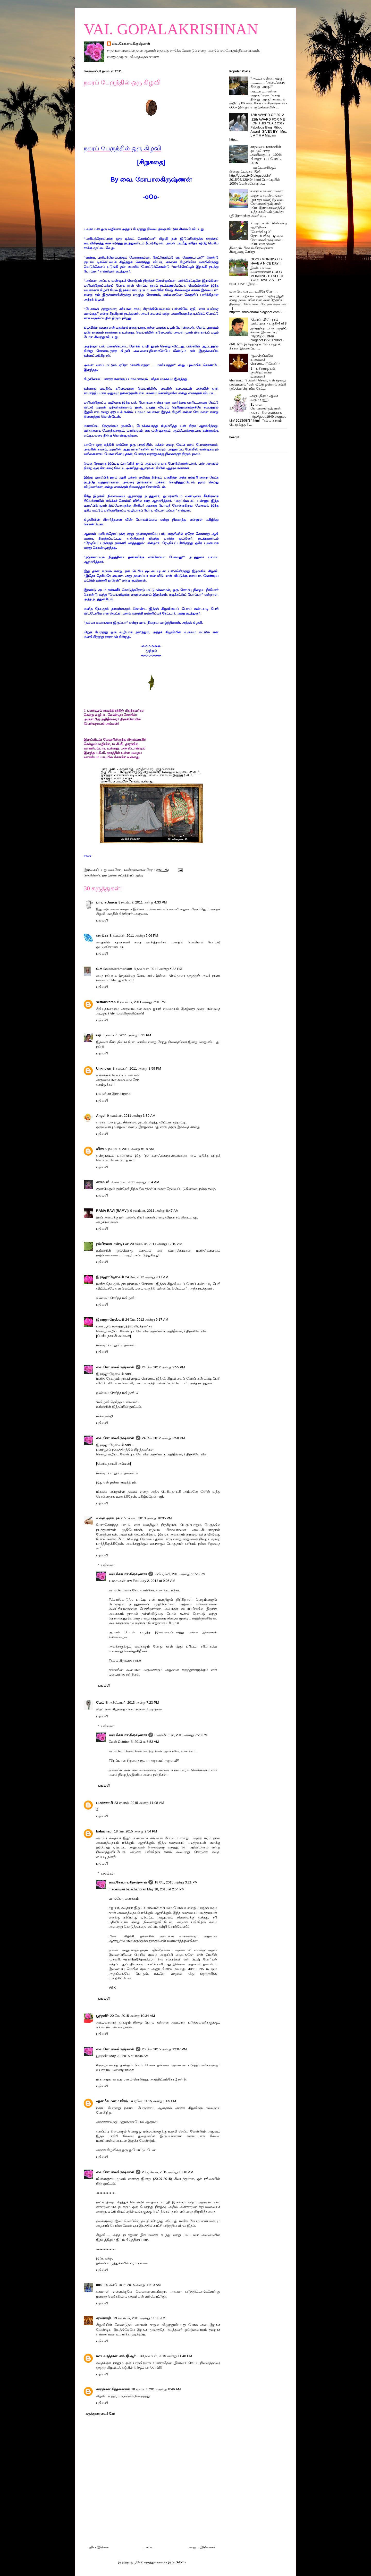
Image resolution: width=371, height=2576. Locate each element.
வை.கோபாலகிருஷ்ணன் (131, 44)
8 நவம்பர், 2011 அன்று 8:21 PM (127, 1035)
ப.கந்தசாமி (104, 1803)
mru (99, 2285)
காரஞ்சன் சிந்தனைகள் (113, 2389)
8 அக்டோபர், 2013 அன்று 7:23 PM (132, 1702)
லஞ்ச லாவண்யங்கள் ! (267, 191)
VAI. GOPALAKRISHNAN (171, 29)
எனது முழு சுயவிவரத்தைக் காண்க (133, 57)
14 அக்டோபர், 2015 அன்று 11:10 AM (132, 2285)
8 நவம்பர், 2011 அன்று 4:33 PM (143, 902)
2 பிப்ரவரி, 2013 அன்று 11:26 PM (180, 1574)
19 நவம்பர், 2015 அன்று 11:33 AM (139, 2318)
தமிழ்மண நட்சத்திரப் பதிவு (122, 875)
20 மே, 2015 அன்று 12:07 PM (164, 2049)
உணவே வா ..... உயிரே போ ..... (253, 291)
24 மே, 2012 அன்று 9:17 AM (146, 1277)
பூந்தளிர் (102, 2016)
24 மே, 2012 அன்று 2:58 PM (163, 1438)
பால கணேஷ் (106, 902)
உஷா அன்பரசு (107, 1518)
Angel (100, 1116)
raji (98, 1035)
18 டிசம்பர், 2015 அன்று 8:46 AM (156, 2389)
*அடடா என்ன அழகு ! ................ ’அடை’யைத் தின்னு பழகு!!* (267, 82)
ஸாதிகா (102, 935)
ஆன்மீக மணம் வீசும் (112, 2101)
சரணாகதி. (104, 2318)
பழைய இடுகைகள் (202, 2547)
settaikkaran (106, 1002)
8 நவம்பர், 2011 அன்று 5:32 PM (158, 969)
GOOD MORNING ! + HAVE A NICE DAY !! (266, 261)
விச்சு (100, 1149)
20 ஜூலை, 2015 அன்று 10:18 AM (167, 2172)
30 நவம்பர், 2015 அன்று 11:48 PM (166, 2356)
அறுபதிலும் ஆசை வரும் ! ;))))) (264, 398)
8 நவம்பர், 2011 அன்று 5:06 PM (134, 935)
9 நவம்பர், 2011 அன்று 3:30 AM (131, 1116)
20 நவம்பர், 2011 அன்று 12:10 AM (156, 1244)
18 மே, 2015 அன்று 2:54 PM (135, 1831)
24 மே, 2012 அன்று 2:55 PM (163, 1367)
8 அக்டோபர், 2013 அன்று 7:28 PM (181, 1735)
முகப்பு (148, 2547)
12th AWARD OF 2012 (267, 115)
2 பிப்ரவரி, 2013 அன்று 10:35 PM (146, 1518)
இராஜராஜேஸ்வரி (110, 1277)
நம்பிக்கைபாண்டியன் (112, 1244)
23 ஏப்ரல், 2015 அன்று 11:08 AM (139, 1803)
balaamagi (104, 1831)
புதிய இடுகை (98, 2547)
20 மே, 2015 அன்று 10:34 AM (132, 2016)
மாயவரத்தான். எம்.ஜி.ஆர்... (117, 2356)
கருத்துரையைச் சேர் (100, 2414)
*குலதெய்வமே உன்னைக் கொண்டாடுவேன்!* (265, 359)
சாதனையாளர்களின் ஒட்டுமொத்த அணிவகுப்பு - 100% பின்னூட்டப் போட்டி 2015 (266, 155)
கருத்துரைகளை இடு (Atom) (164, 2562)
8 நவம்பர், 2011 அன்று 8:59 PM (137, 1068)
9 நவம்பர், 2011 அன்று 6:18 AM (129, 1149)
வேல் (100, 1702)
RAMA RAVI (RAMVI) (112, 1211)
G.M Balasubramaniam (114, 969)
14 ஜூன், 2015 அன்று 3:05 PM (152, 2101)
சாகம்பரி (102, 1182)
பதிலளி (102, 920)
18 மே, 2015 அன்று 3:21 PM (176, 1882)
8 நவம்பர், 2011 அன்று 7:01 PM (141, 1002)
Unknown (103, 1068)
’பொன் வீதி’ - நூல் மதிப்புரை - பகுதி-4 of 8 (268, 322)
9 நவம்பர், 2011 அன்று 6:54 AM (135, 1182)
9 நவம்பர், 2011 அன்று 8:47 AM (154, 1211)
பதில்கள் (108, 1565)
